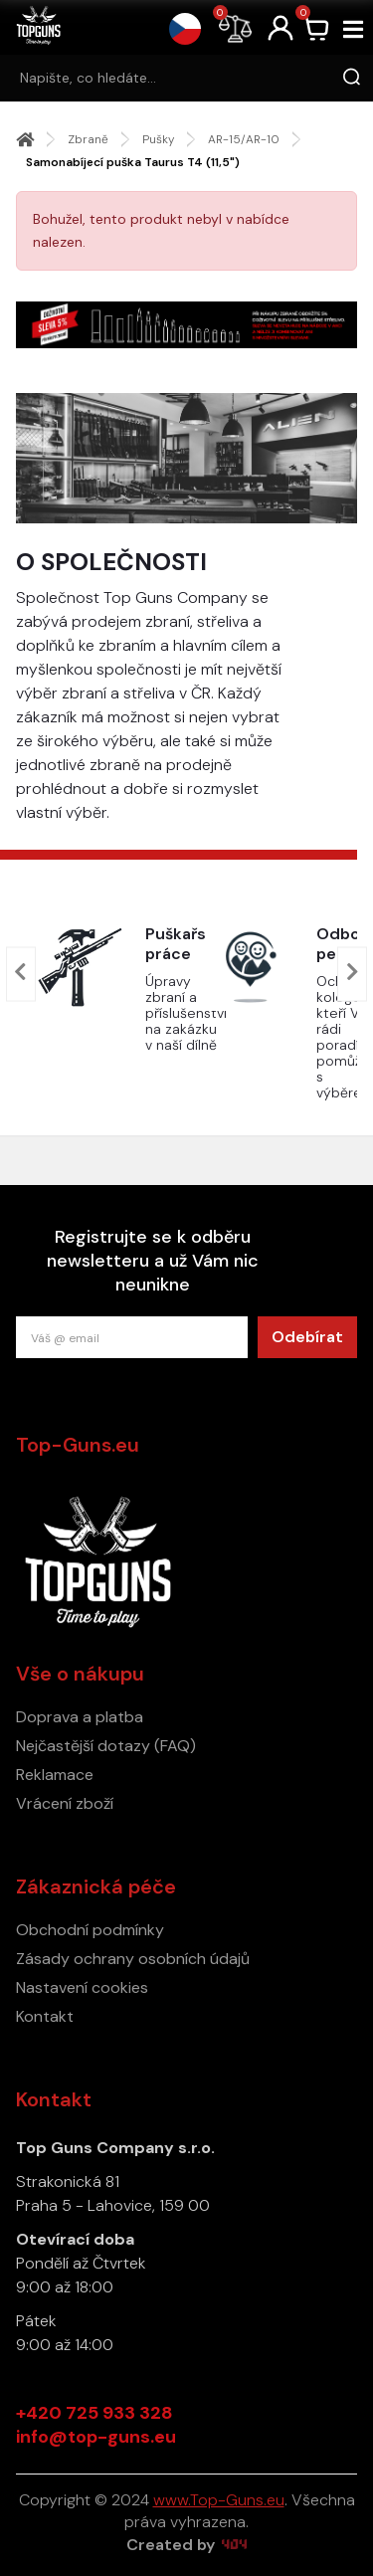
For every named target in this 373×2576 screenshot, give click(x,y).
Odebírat (307, 1336)
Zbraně (88, 139)
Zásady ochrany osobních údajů (133, 1958)
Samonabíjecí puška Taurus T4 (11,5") (133, 162)
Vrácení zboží (64, 1803)
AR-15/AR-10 (244, 139)
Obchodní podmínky (90, 1929)
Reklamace (54, 1774)
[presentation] (21, 974)
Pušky (158, 139)
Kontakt (45, 2016)
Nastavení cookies (82, 1987)
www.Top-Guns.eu (218, 2499)
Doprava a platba (79, 1716)
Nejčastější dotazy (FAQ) (106, 1745)
